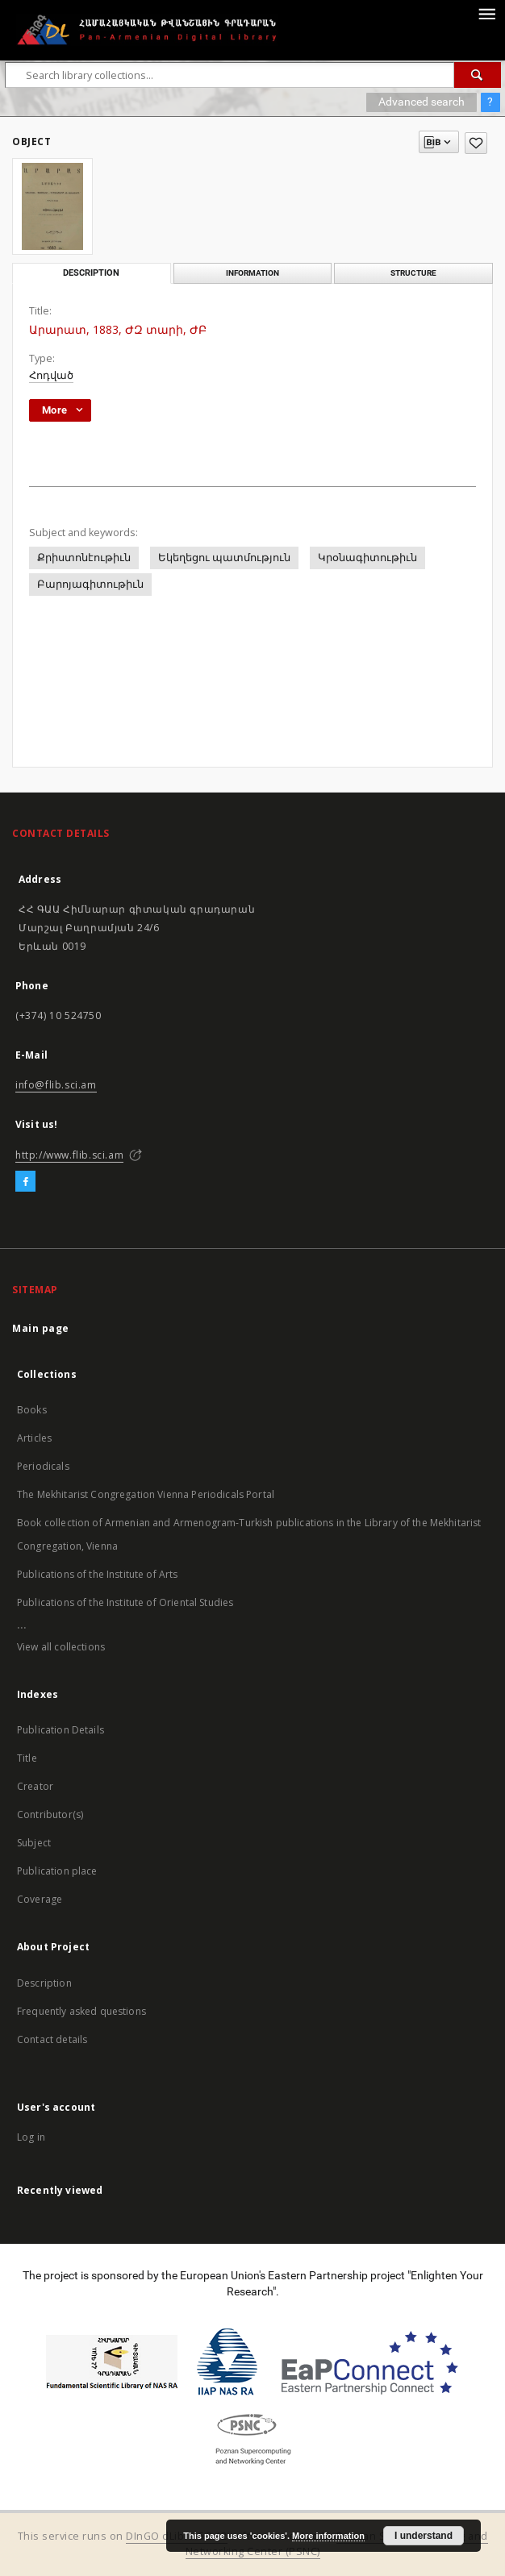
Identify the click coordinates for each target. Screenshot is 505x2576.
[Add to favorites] (476, 143)
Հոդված (51, 375)
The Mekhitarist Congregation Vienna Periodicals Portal (145, 1494)
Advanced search (421, 101)
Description (44, 1983)
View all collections (61, 1647)
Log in (31, 2137)
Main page (40, 1328)
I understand (423, 2535)
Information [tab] (252, 272)
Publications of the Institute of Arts (97, 1574)
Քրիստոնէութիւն (84, 557)
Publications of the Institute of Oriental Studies (125, 1602)
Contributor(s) (50, 1814)
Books (32, 1410)
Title (27, 1758)
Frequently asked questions (81, 2011)
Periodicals (43, 1466)
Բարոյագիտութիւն (90, 584)
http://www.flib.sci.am (69, 1155)
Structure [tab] (413, 272)
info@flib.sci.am (56, 1085)
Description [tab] (91, 273)
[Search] (477, 75)
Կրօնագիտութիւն (367, 557)
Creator (35, 1786)
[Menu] (486, 13)
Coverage (39, 1899)
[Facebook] (25, 1182)
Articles (34, 1438)
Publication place (57, 1871)
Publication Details (60, 1730)
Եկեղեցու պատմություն (224, 557)
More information (328, 2536)
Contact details (52, 2039)
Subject (34, 1843)
